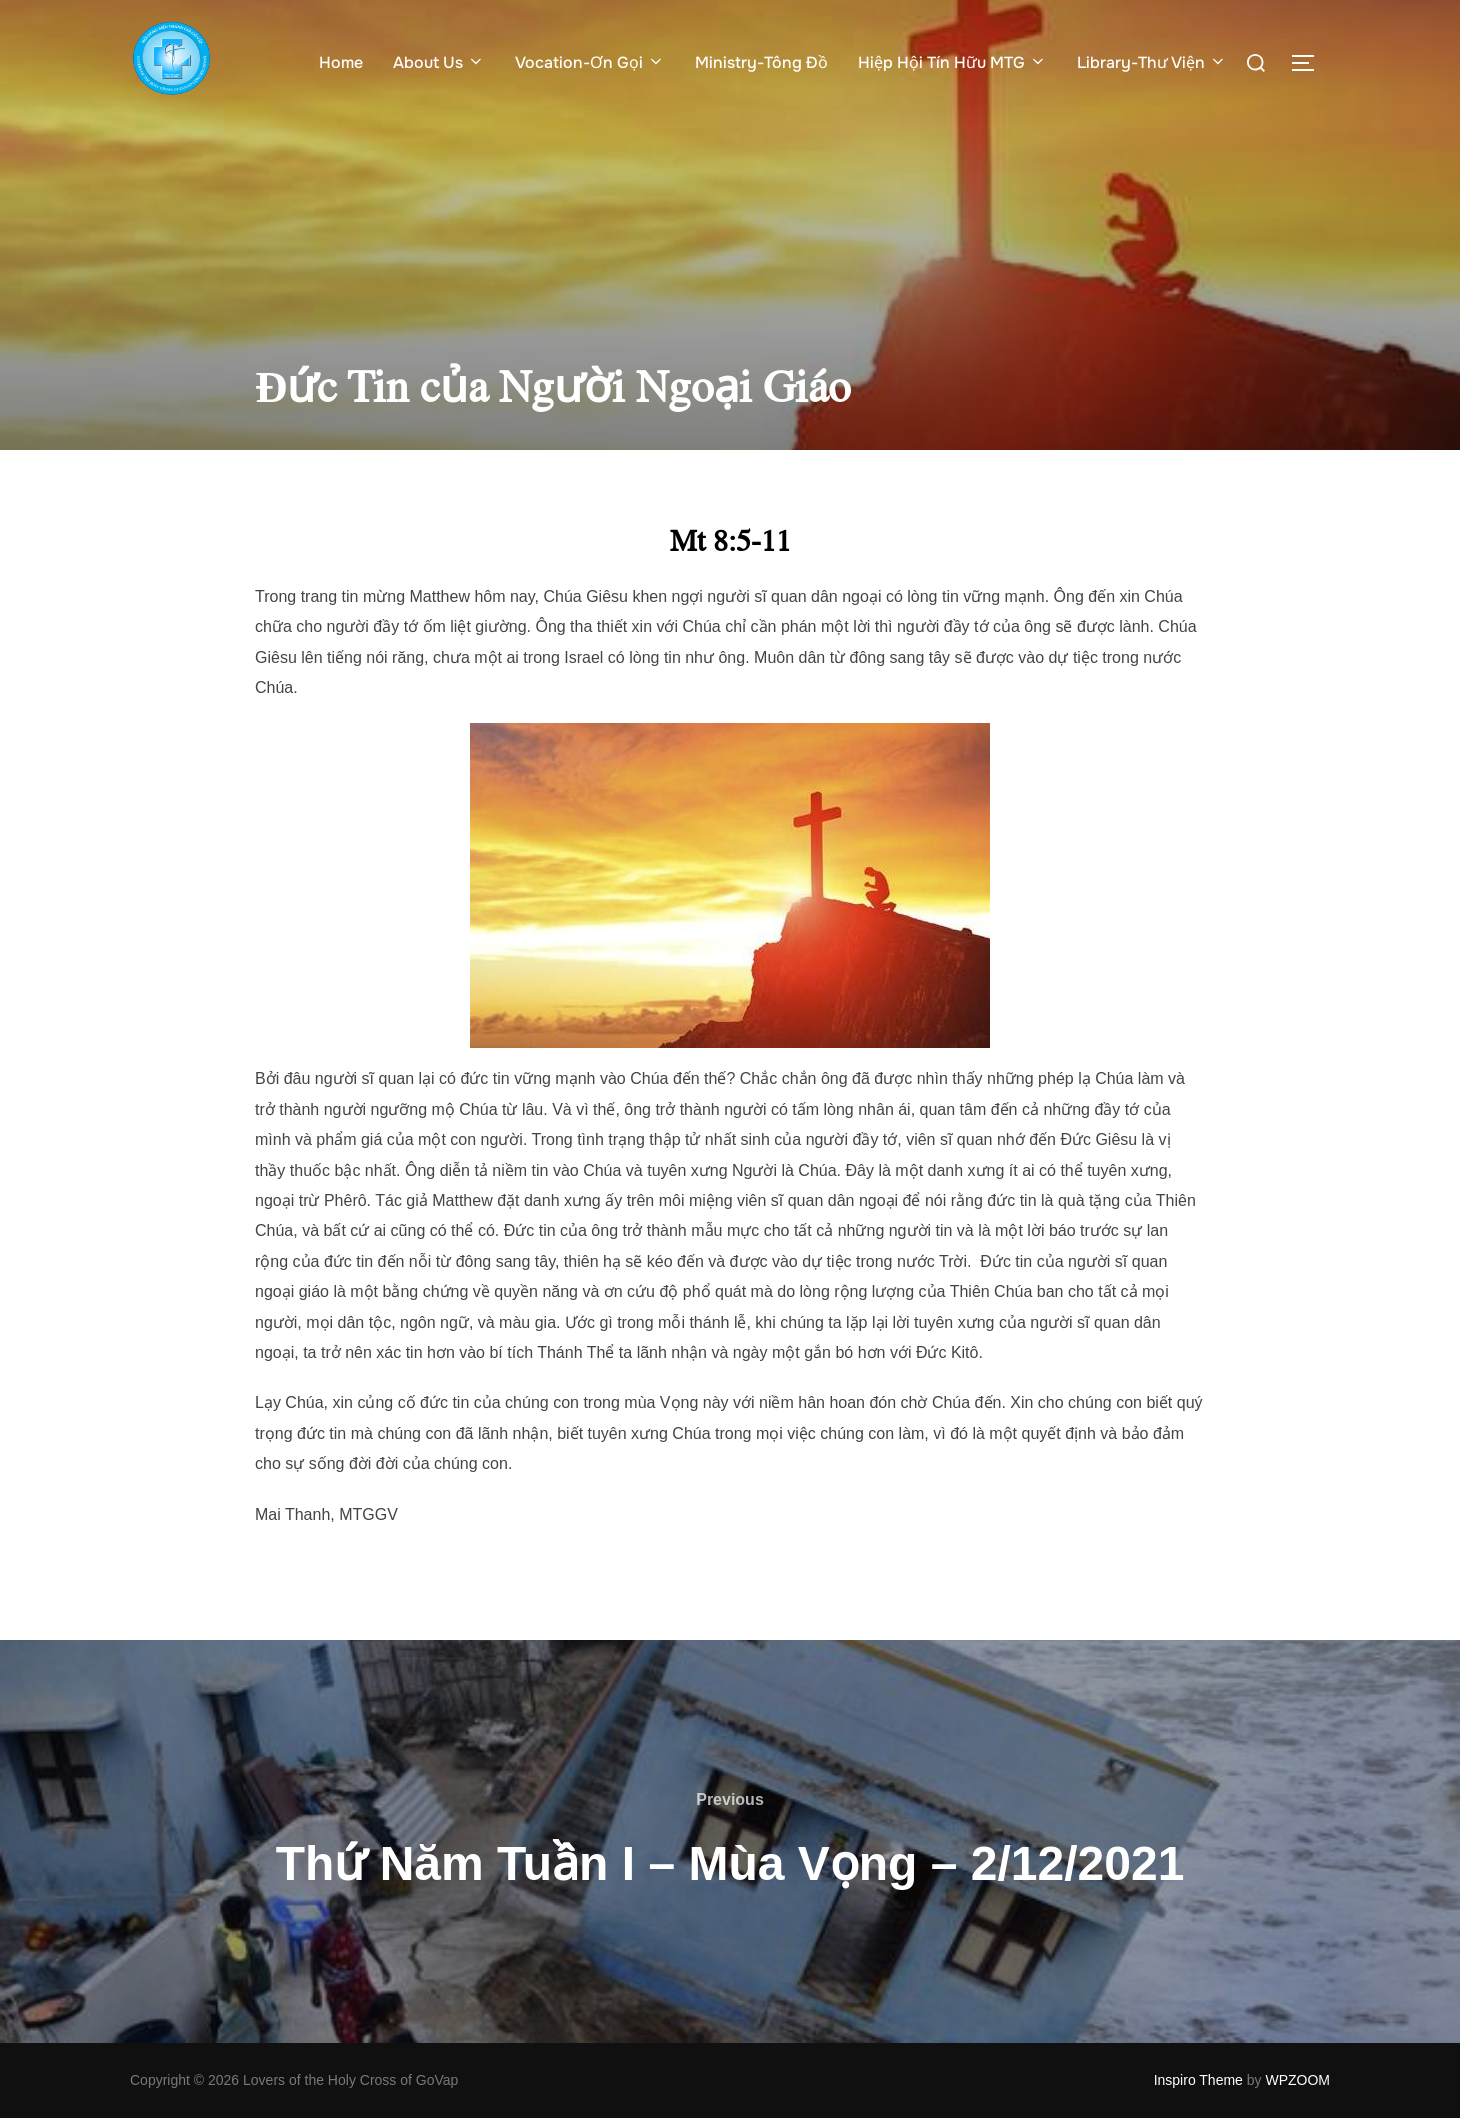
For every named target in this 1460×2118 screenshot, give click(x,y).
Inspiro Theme (1198, 2080)
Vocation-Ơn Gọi (590, 62)
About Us (439, 62)
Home (341, 62)
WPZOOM (1297, 2080)
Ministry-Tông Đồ (761, 62)
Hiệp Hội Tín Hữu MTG (952, 62)
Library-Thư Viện (1152, 62)
